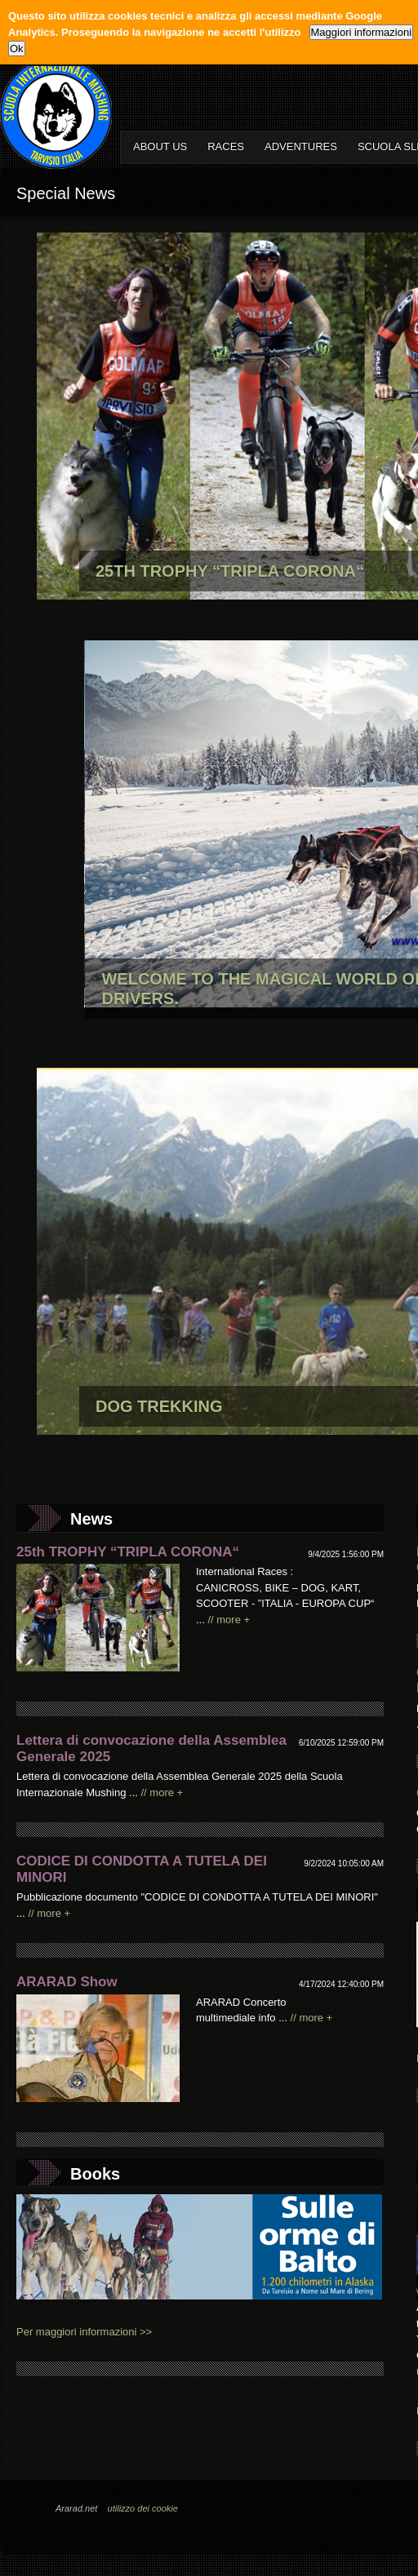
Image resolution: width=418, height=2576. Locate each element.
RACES (225, 146)
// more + (228, 1619)
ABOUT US (160, 146)
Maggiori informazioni (361, 32)
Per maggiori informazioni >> (84, 2332)
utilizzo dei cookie (143, 2508)
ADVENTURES (301, 146)
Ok (17, 48)
